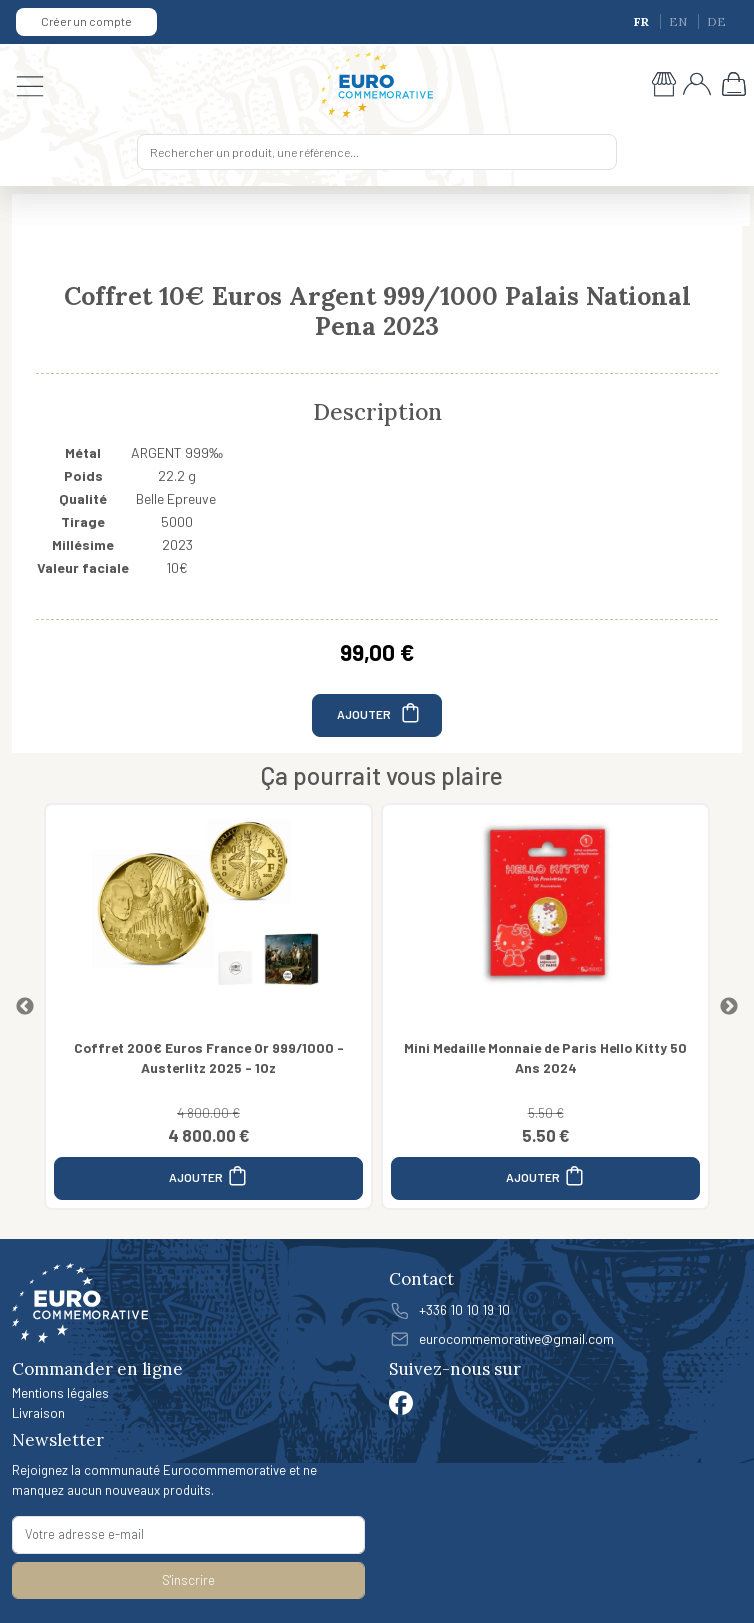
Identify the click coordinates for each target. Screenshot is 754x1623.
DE (716, 21)
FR (643, 21)
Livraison (38, 1412)
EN (679, 21)
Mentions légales (60, 1392)
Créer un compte (86, 21)
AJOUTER (379, 712)
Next (729, 1007)
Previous (25, 1007)
